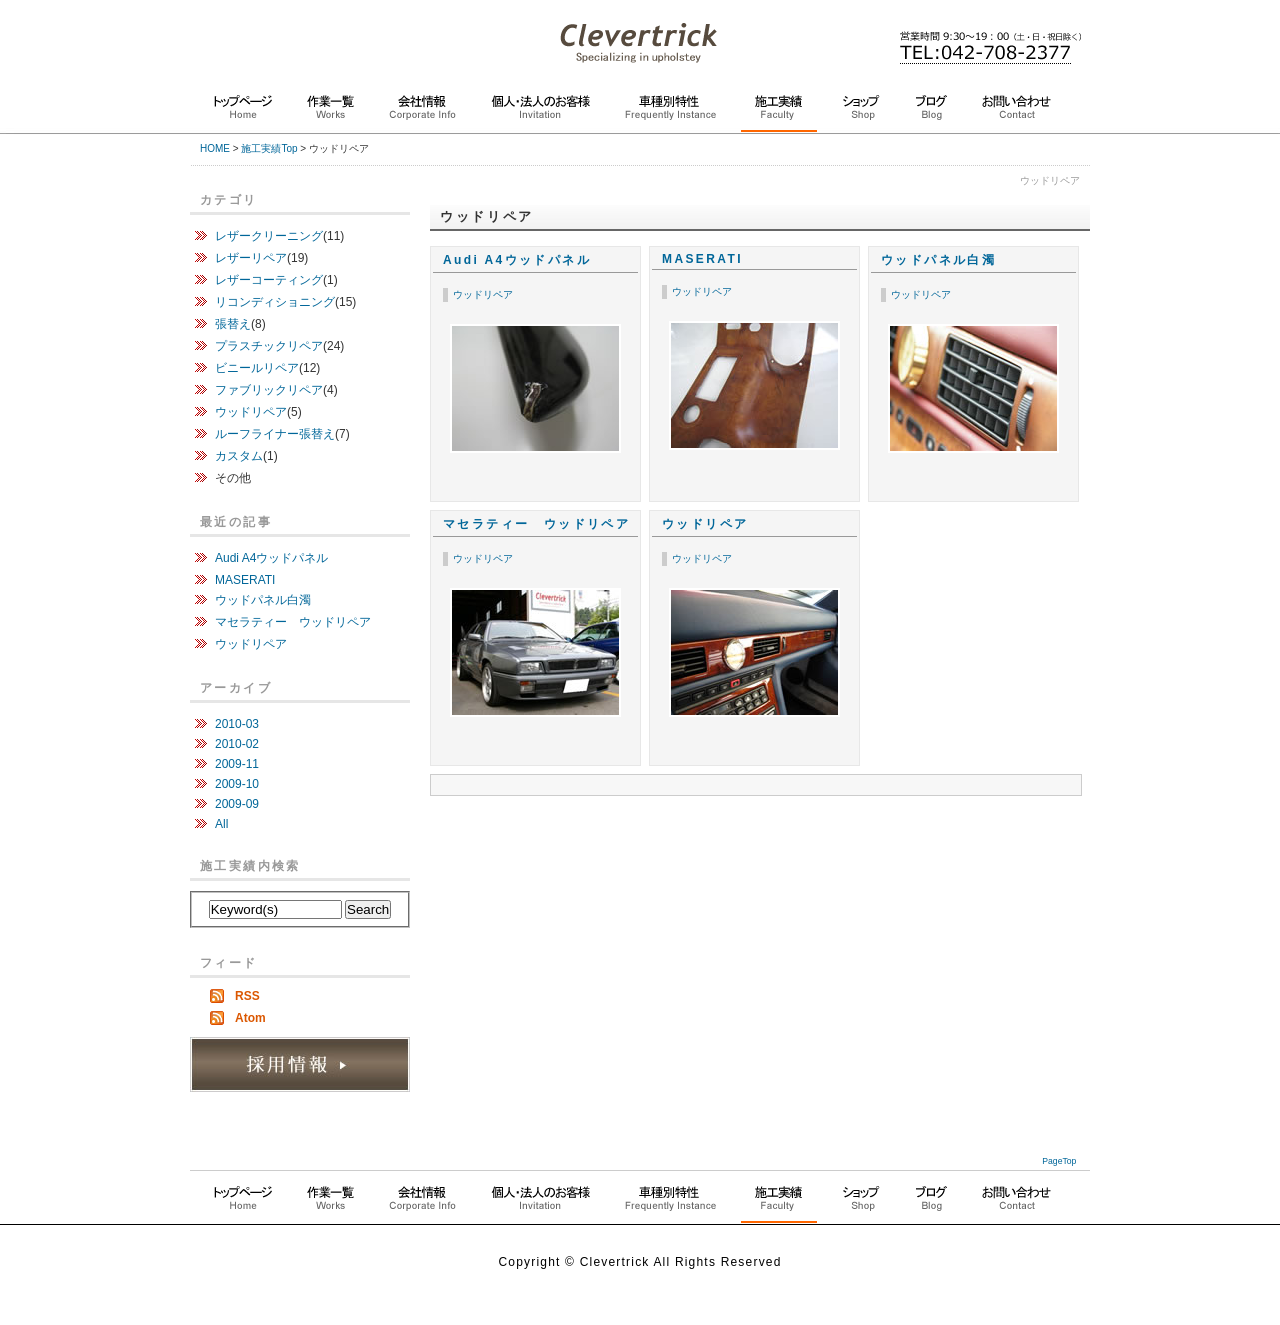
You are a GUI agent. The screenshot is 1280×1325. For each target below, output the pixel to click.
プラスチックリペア (269, 346)
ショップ (861, 112)
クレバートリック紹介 (422, 1203)
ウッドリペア (483, 294)
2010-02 (237, 744)
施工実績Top (269, 148)
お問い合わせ (1016, 112)
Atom (250, 1018)
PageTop (1059, 1161)
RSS (247, 996)
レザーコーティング (269, 280)
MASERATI (702, 259)
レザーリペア (251, 258)
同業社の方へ (861, 1203)
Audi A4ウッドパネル (517, 260)
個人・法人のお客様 (540, 112)
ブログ (931, 112)
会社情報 (422, 112)
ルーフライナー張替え (275, 434)
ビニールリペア (257, 368)
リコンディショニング (275, 302)
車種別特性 (671, 112)
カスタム (239, 456)
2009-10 (237, 784)
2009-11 (237, 764)
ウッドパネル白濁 (938, 260)
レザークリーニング (269, 236)
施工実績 (779, 113)
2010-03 (237, 724)
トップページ (243, 112)
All (221, 824)
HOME (215, 148)
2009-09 (237, 804)
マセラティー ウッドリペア (536, 524)
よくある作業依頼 (671, 1203)
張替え (233, 324)
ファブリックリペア (269, 390)
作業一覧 (330, 112)
